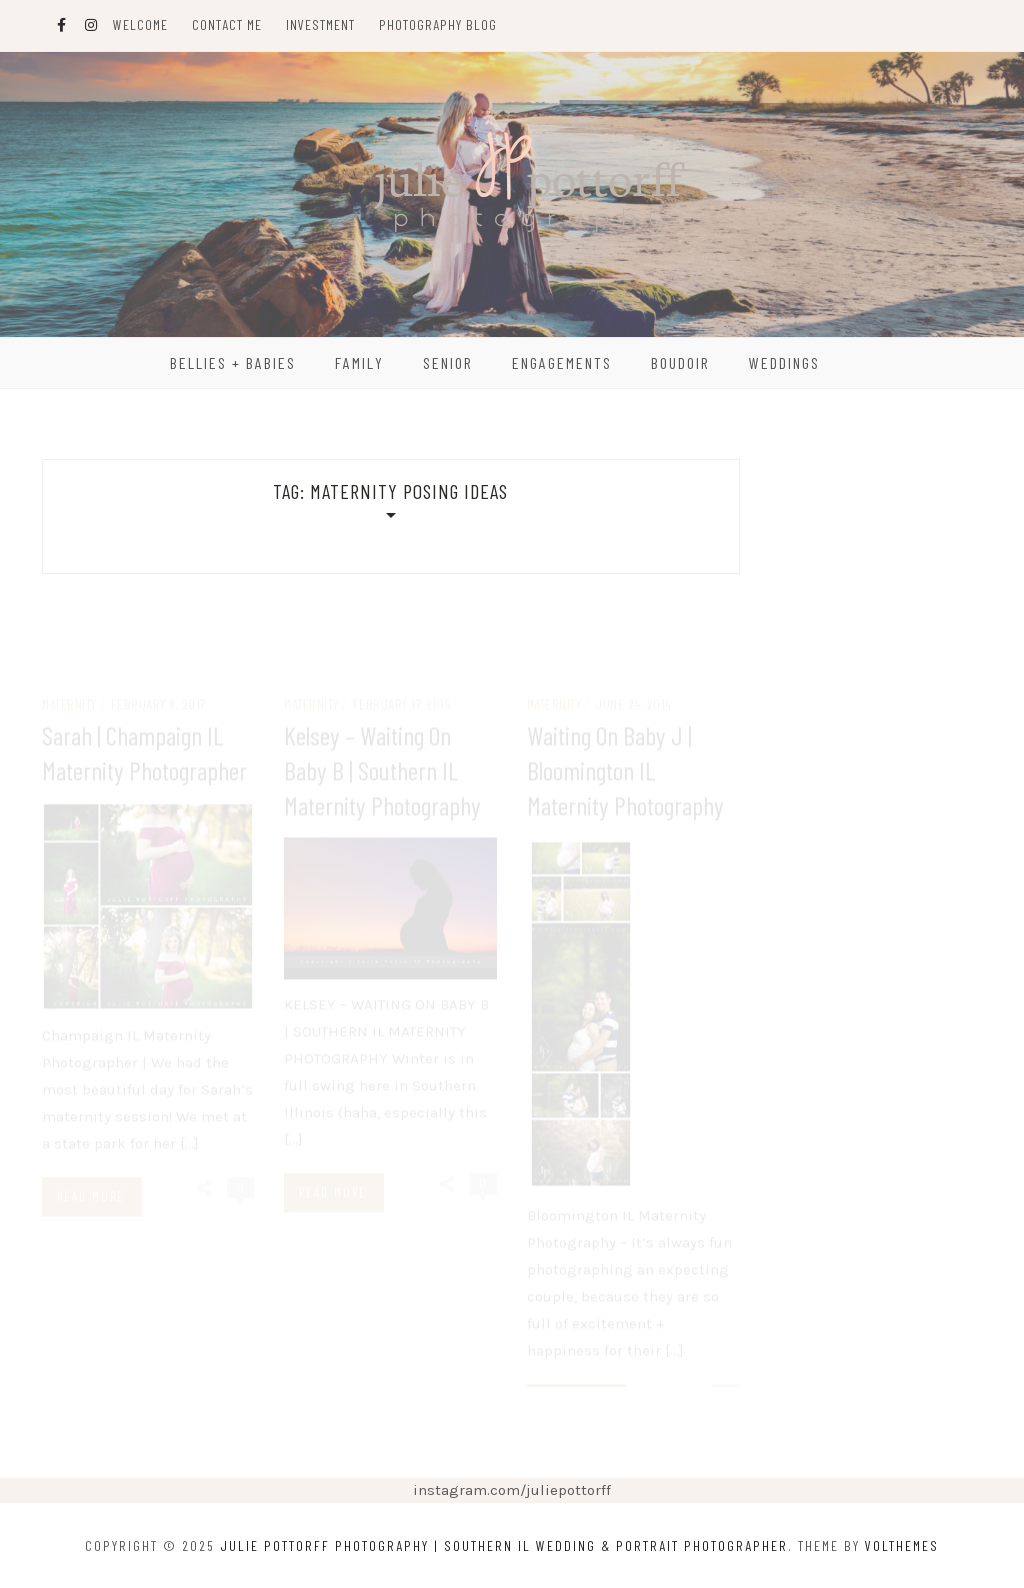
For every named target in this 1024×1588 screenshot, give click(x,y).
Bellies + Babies (233, 362)
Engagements (562, 362)
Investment (320, 24)
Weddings (784, 362)
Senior (448, 362)
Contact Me (227, 24)
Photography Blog (438, 24)
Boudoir (680, 362)
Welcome (140, 24)
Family (359, 362)
